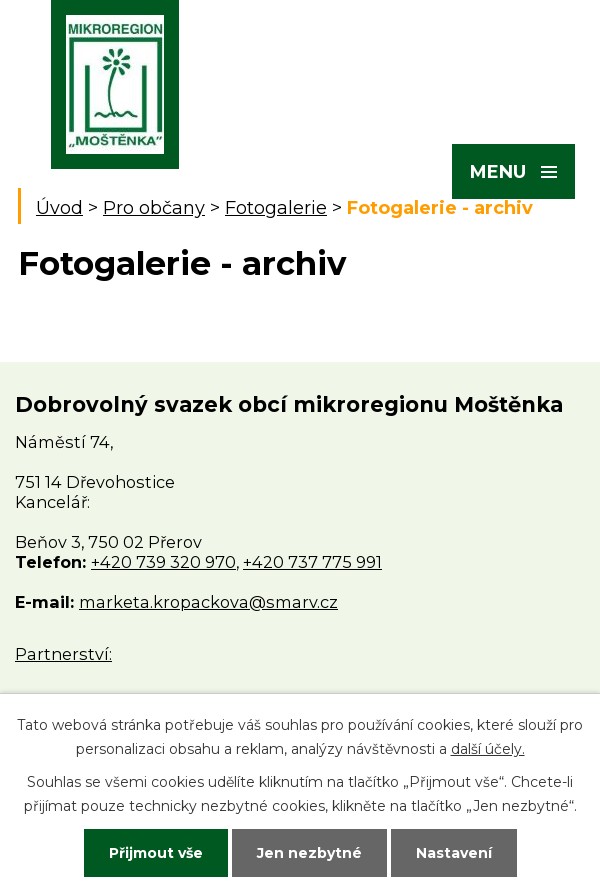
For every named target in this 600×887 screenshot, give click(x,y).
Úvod (59, 208)
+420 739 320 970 (163, 562)
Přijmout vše (156, 853)
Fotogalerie (276, 208)
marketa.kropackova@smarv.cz (208, 602)
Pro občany (154, 208)
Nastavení (454, 853)
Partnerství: (63, 654)
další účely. (488, 749)
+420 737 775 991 (312, 562)
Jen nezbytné (309, 853)
